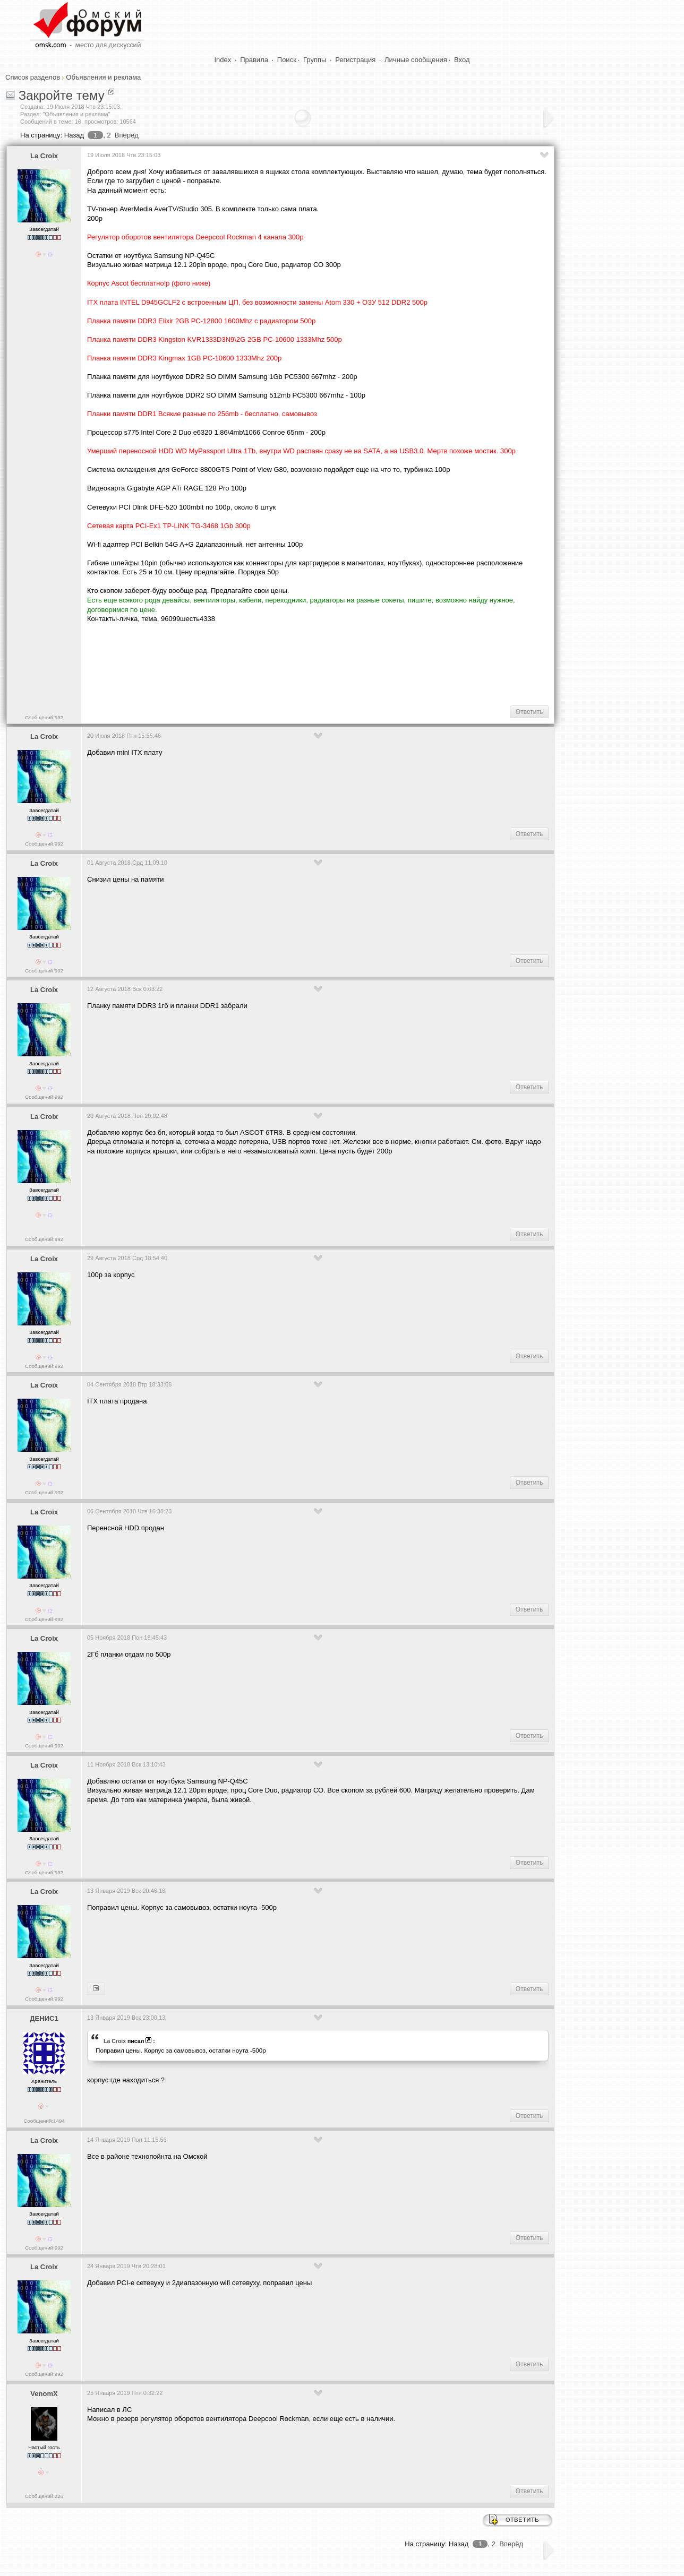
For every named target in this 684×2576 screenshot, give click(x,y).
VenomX (43, 2394)
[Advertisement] (280, 663)
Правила (254, 60)
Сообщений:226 (44, 2496)
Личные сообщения (415, 60)
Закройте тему (62, 95)
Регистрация (355, 60)
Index (223, 60)
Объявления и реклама (103, 77)
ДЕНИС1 (44, 2018)
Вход (461, 60)
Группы (314, 60)
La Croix (44, 156)
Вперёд (127, 135)
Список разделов (32, 77)
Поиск (286, 60)
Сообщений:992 (44, 717)
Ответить (529, 712)
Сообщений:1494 (43, 2121)
